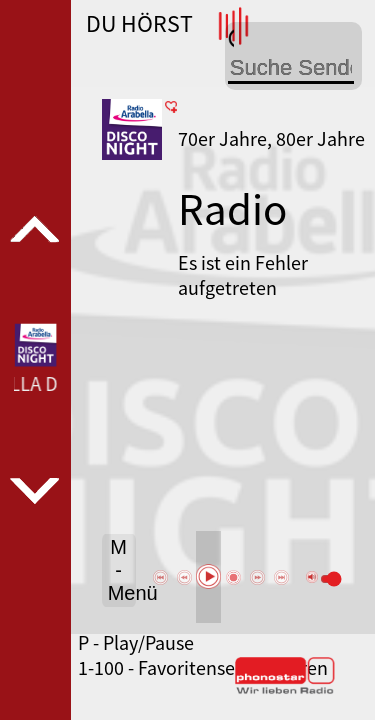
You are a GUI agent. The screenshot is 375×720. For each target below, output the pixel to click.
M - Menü (122, 570)
